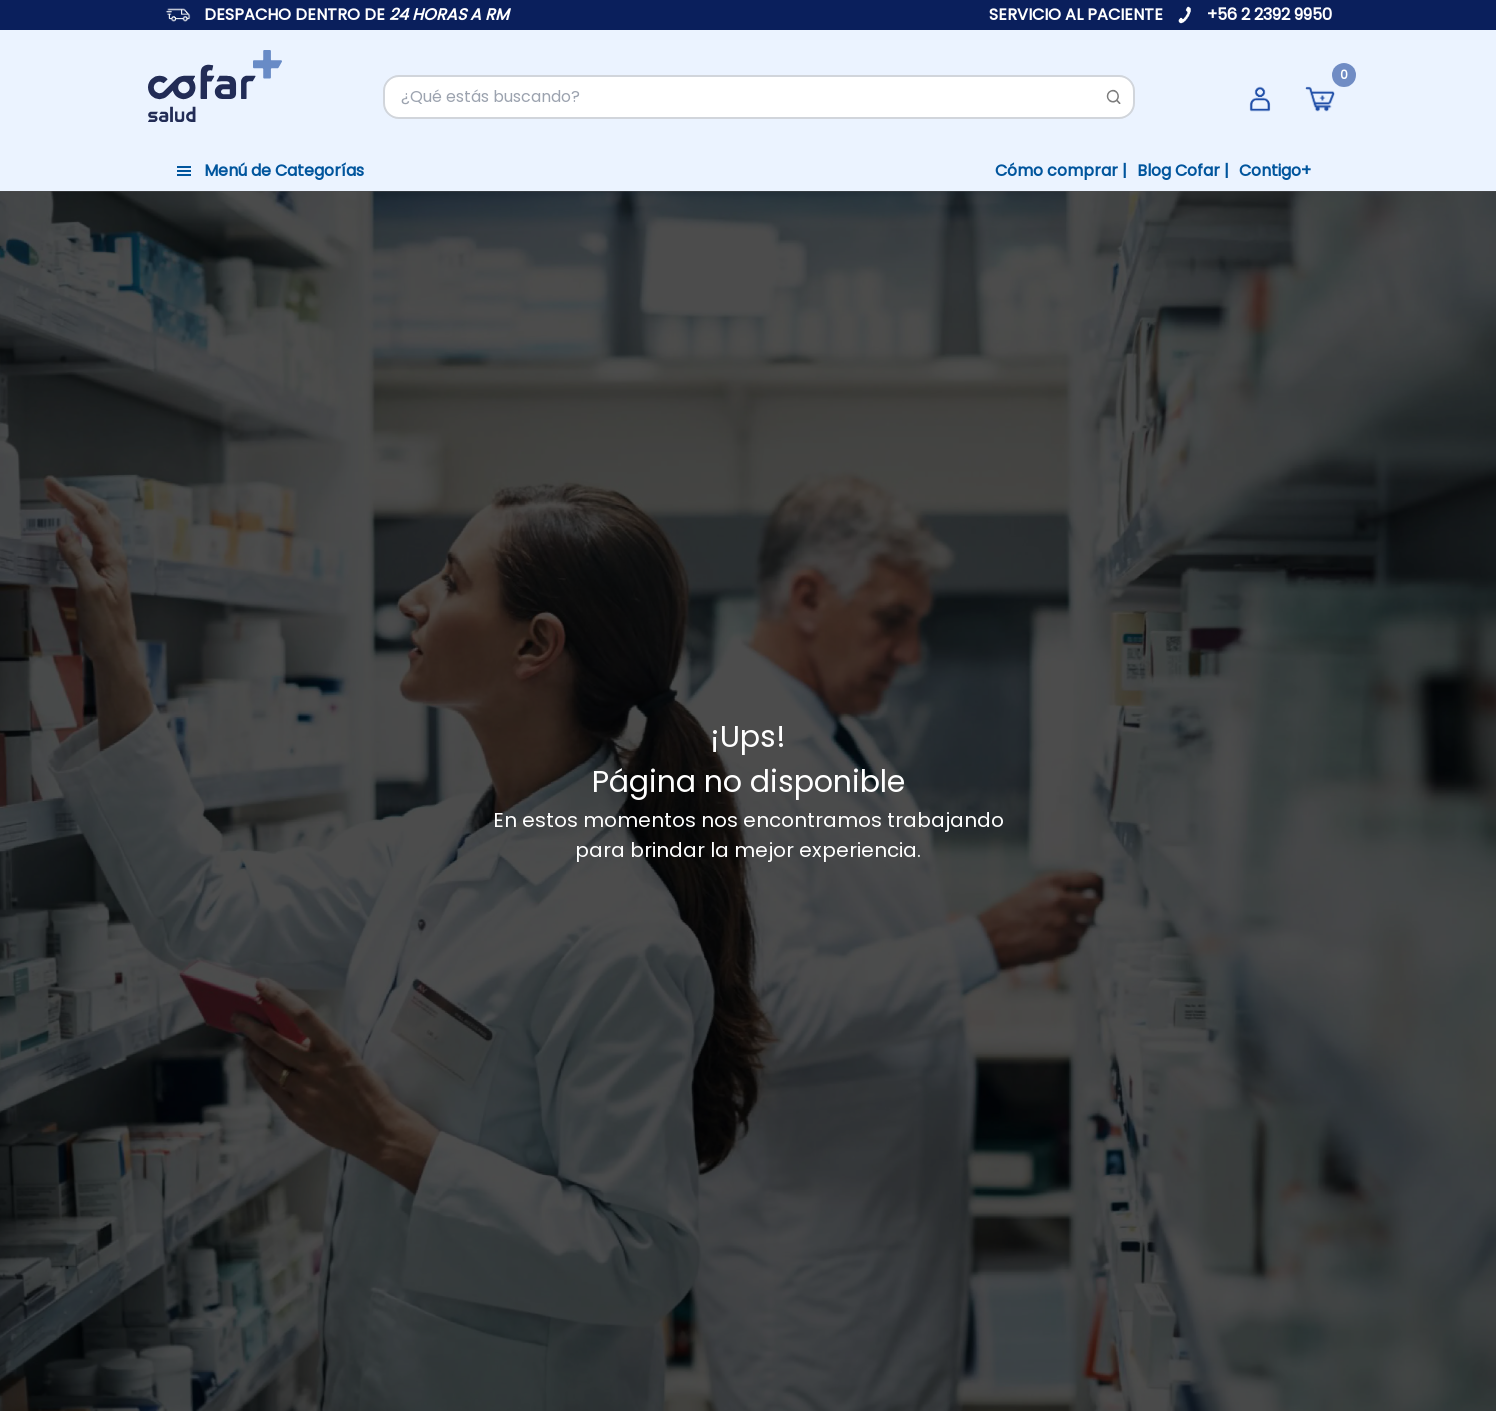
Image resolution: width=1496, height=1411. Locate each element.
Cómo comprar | (1061, 170)
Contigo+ (1275, 170)
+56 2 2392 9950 (1269, 14)
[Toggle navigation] (270, 171)
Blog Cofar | (1183, 170)
